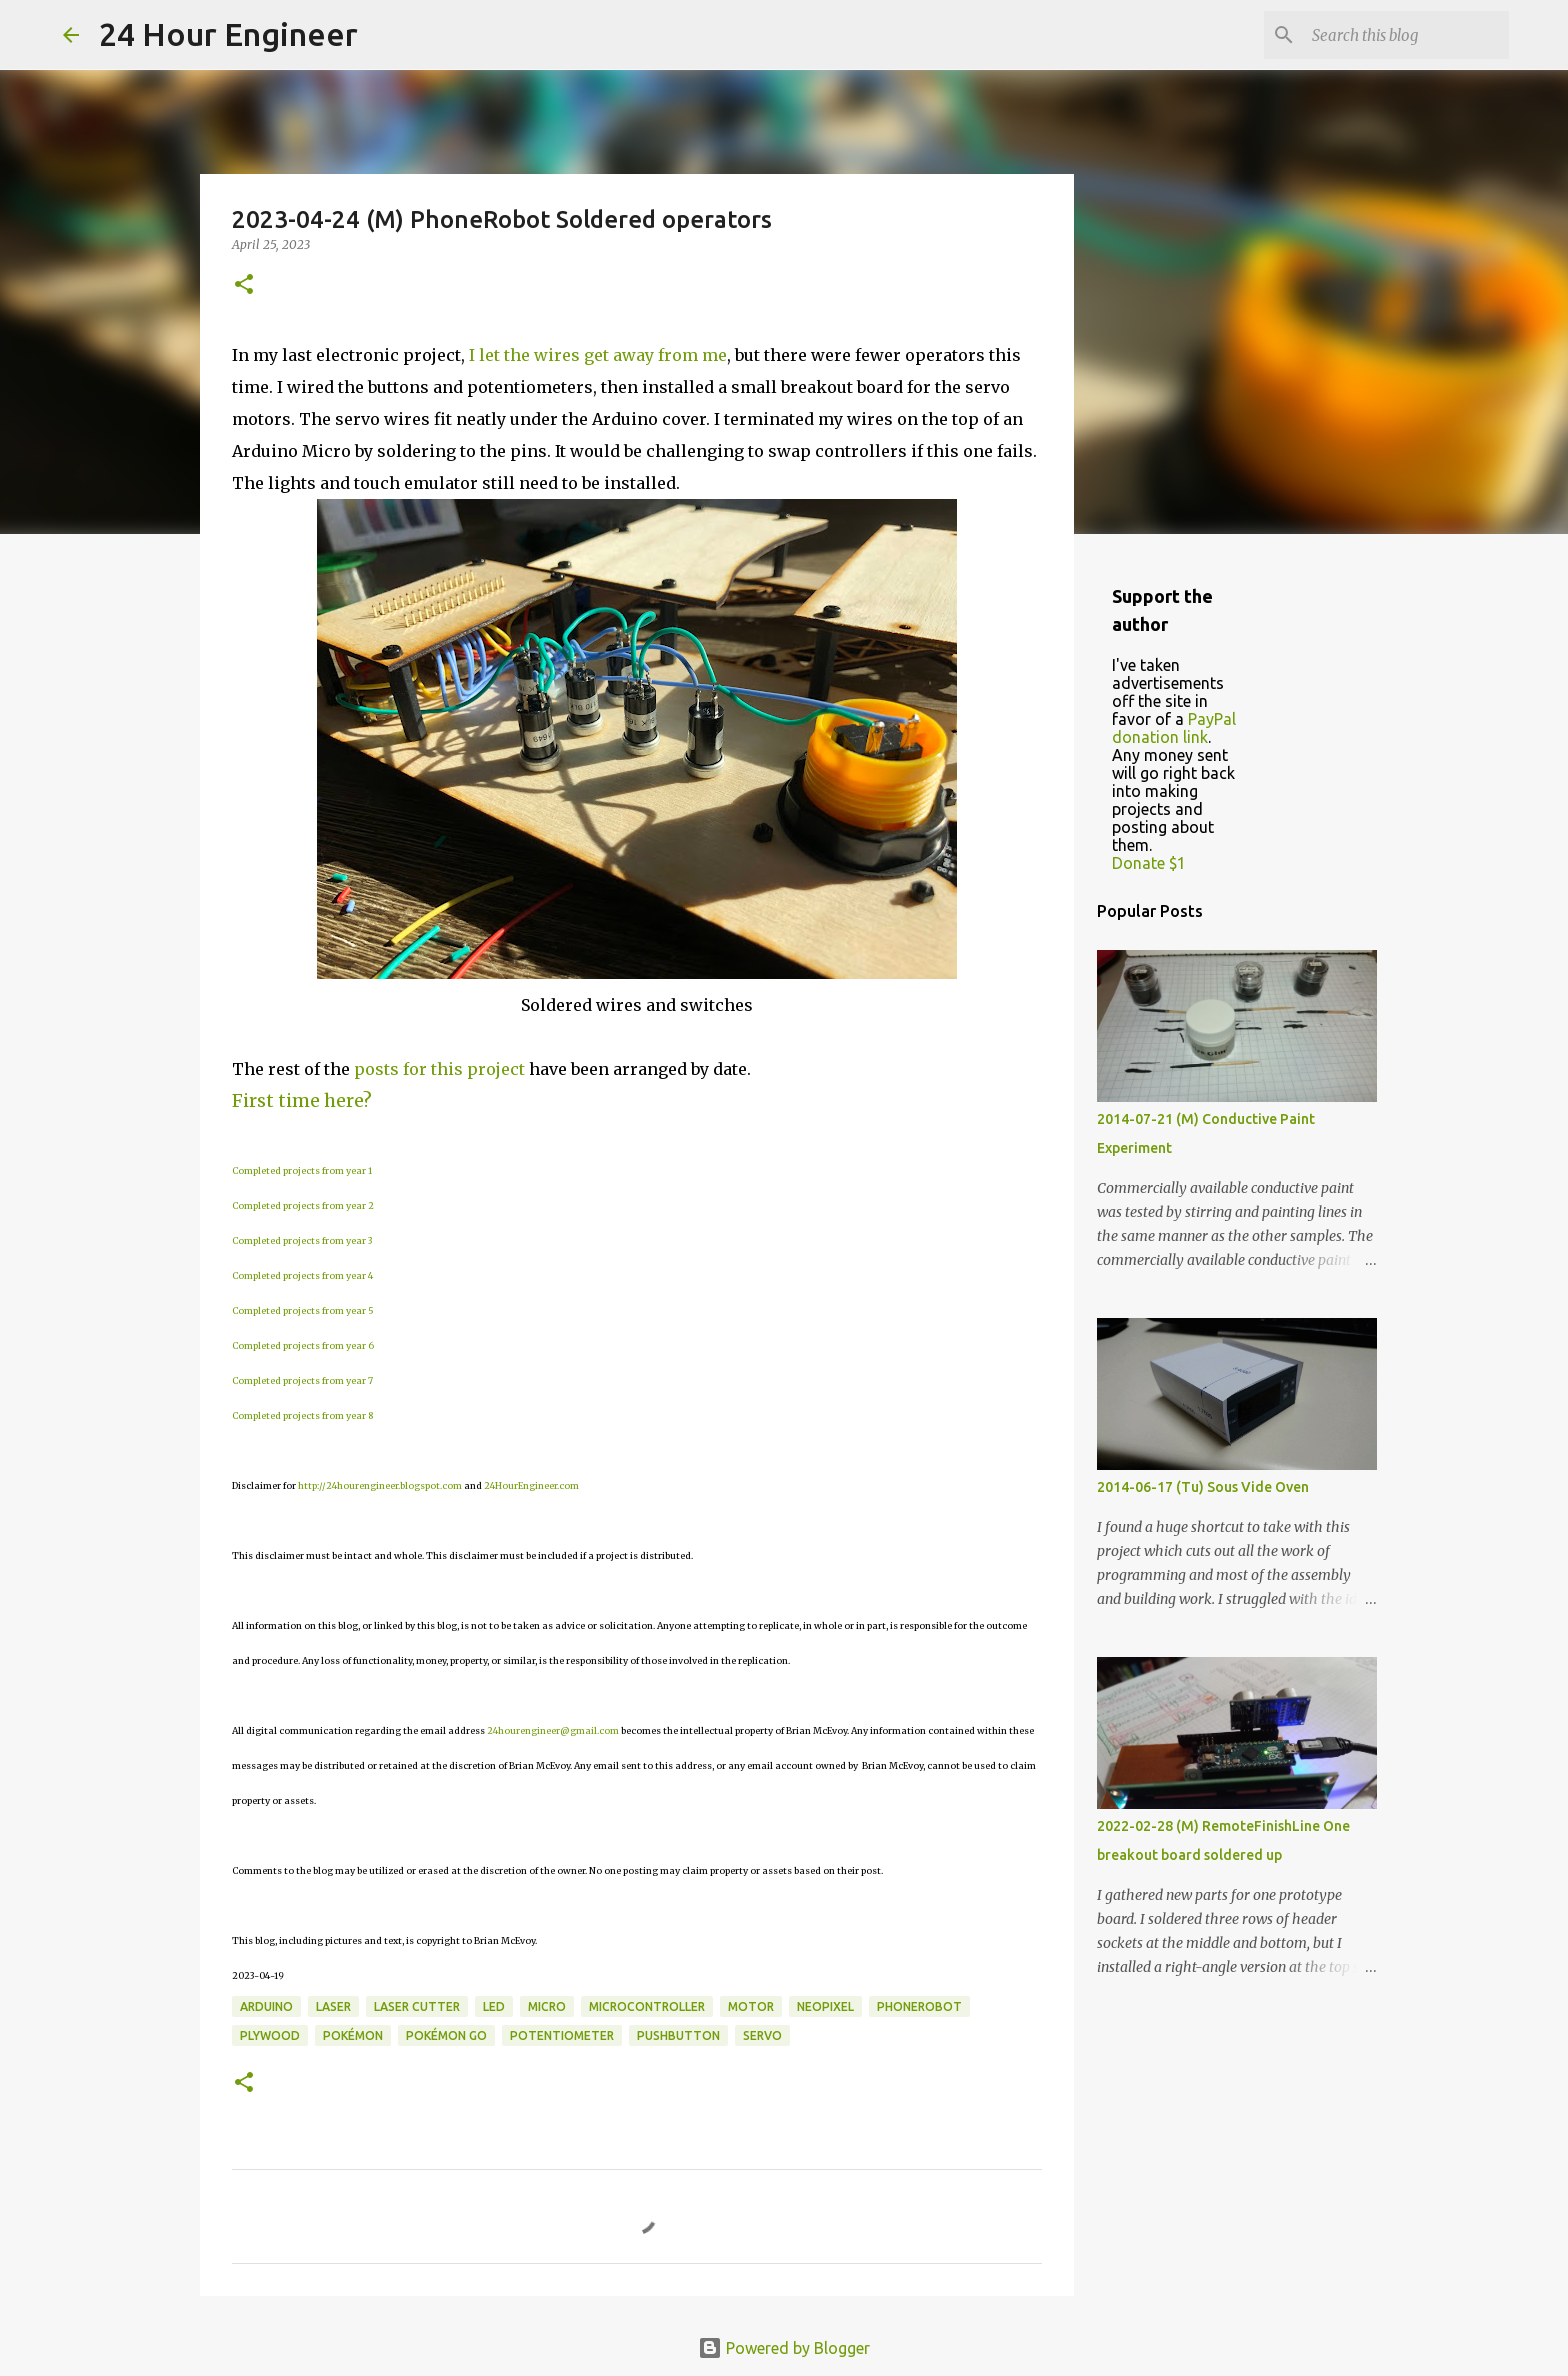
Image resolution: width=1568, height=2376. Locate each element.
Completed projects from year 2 (303, 1205)
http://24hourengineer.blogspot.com (380, 1485)
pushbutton (678, 2035)
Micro (547, 2006)
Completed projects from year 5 (303, 1310)
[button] (244, 285)
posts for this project (439, 1069)
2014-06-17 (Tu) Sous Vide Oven (1203, 1487)
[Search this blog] (1404, 35)
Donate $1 (1149, 863)
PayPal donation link (1174, 728)
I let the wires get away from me (598, 355)
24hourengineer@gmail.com (553, 1730)
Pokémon (353, 2035)
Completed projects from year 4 (302, 1275)
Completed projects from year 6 (303, 1345)
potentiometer (562, 2035)
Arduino (266, 2006)
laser (333, 2006)
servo (762, 2035)
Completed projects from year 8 (302, 1415)
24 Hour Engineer (228, 34)
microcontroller (647, 2006)
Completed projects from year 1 (302, 1170)
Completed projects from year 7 (302, 1380)
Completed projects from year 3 (302, 1240)
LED (494, 2006)
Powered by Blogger (784, 2348)
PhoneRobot (919, 2006)
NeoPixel (825, 2006)
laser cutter (417, 2006)
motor (751, 2006)
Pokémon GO (446, 2035)
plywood (270, 2035)
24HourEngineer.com (531, 1485)
